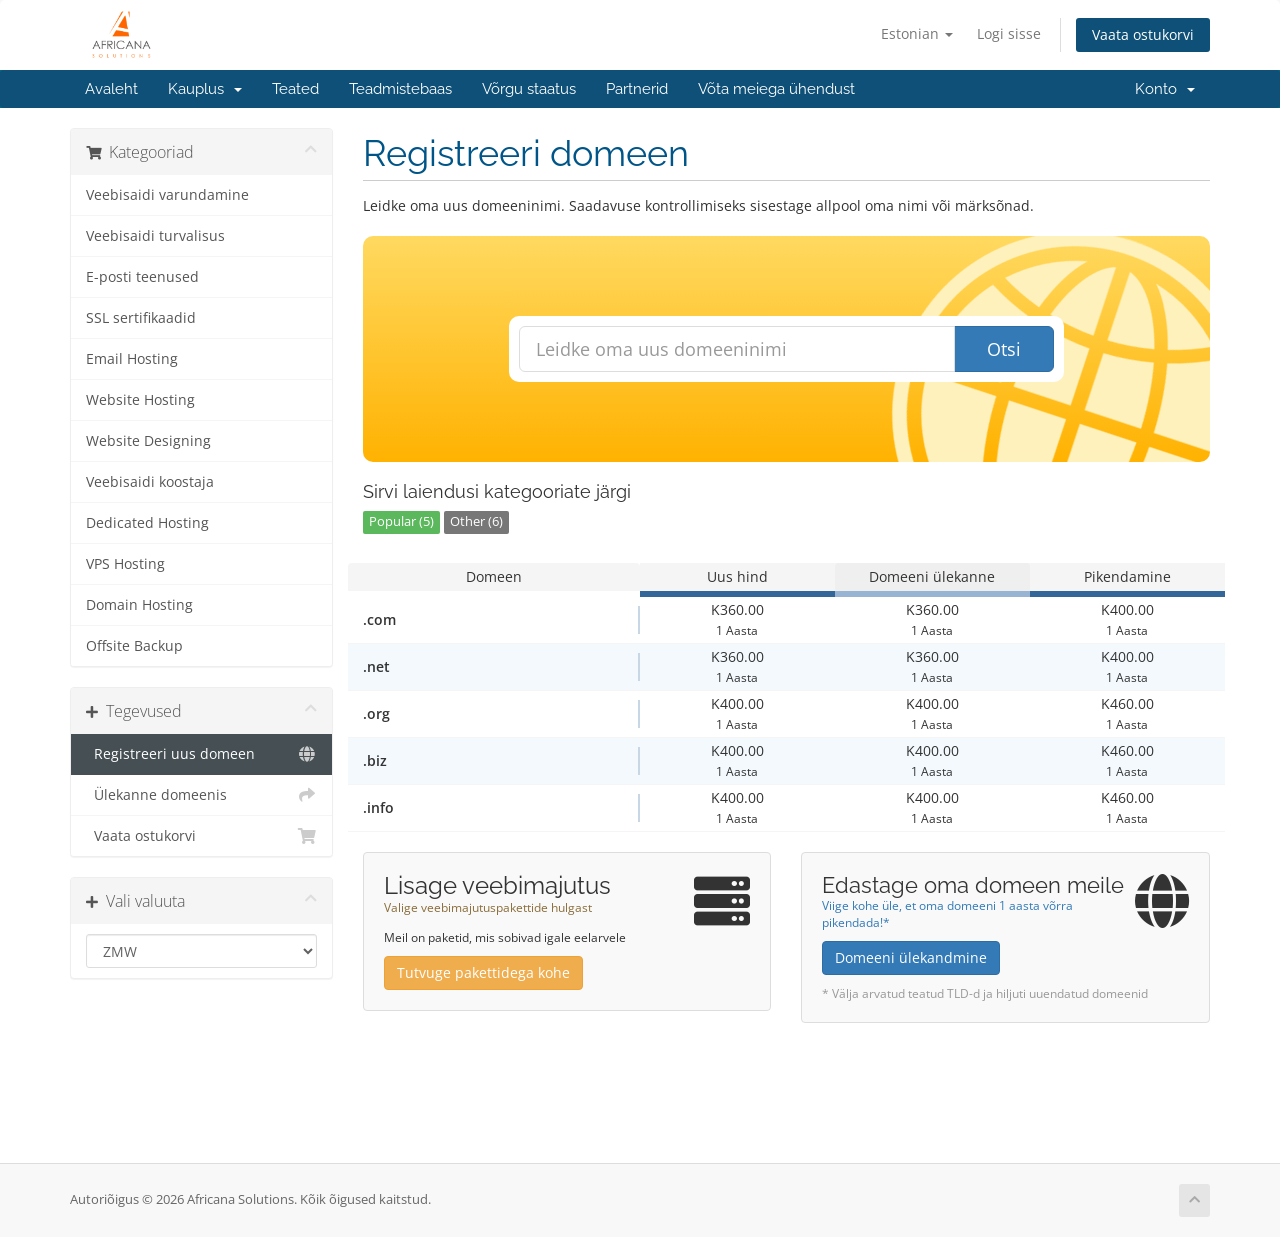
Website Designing (148, 441)
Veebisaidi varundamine (167, 195)
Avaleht (111, 89)
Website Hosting (140, 400)
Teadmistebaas (400, 89)
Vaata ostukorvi (1143, 34)
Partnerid (637, 89)
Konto (1165, 89)
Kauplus (205, 89)
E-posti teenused (142, 277)
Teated (295, 89)
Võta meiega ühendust (776, 89)
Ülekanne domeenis (201, 795)
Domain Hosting (139, 605)
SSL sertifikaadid (141, 318)
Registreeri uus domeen (201, 754)
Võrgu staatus (529, 89)
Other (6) (476, 521)
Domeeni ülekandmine (911, 957)
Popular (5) (401, 521)
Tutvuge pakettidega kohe (483, 972)
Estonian (917, 33)
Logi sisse (1009, 33)
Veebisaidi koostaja (150, 482)
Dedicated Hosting (147, 523)
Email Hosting (132, 359)
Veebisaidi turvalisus (155, 236)
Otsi (1004, 349)
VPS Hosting (125, 564)
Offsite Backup (134, 646)
